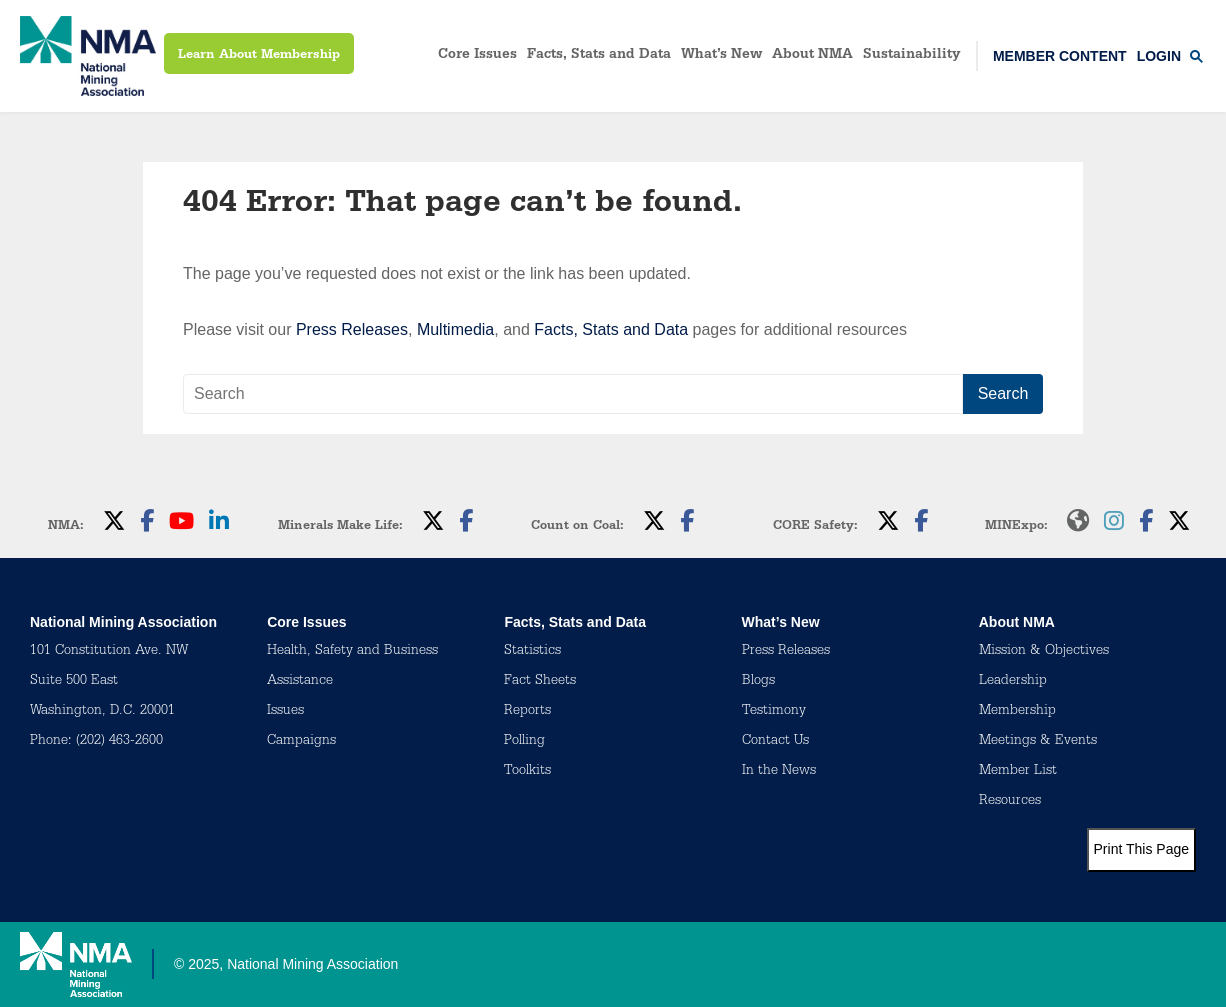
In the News (779, 772)
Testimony (774, 712)
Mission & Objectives (1044, 652)
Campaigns (301, 742)
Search (1003, 393)
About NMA (812, 56)
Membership (1017, 712)
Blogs (758, 682)
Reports (527, 712)
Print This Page (1141, 849)
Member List (1018, 772)
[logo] (88, 56)
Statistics (532, 652)
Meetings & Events (1038, 742)
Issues (285, 712)
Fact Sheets (540, 682)
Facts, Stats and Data (599, 56)
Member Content (1060, 56)
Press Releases (352, 329)
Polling (524, 742)
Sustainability (912, 56)
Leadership (1013, 682)
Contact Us (775, 742)
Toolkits (527, 772)
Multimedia (455, 329)
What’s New (721, 56)
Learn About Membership (259, 55)
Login (1159, 56)
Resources (1010, 802)
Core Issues (477, 56)
